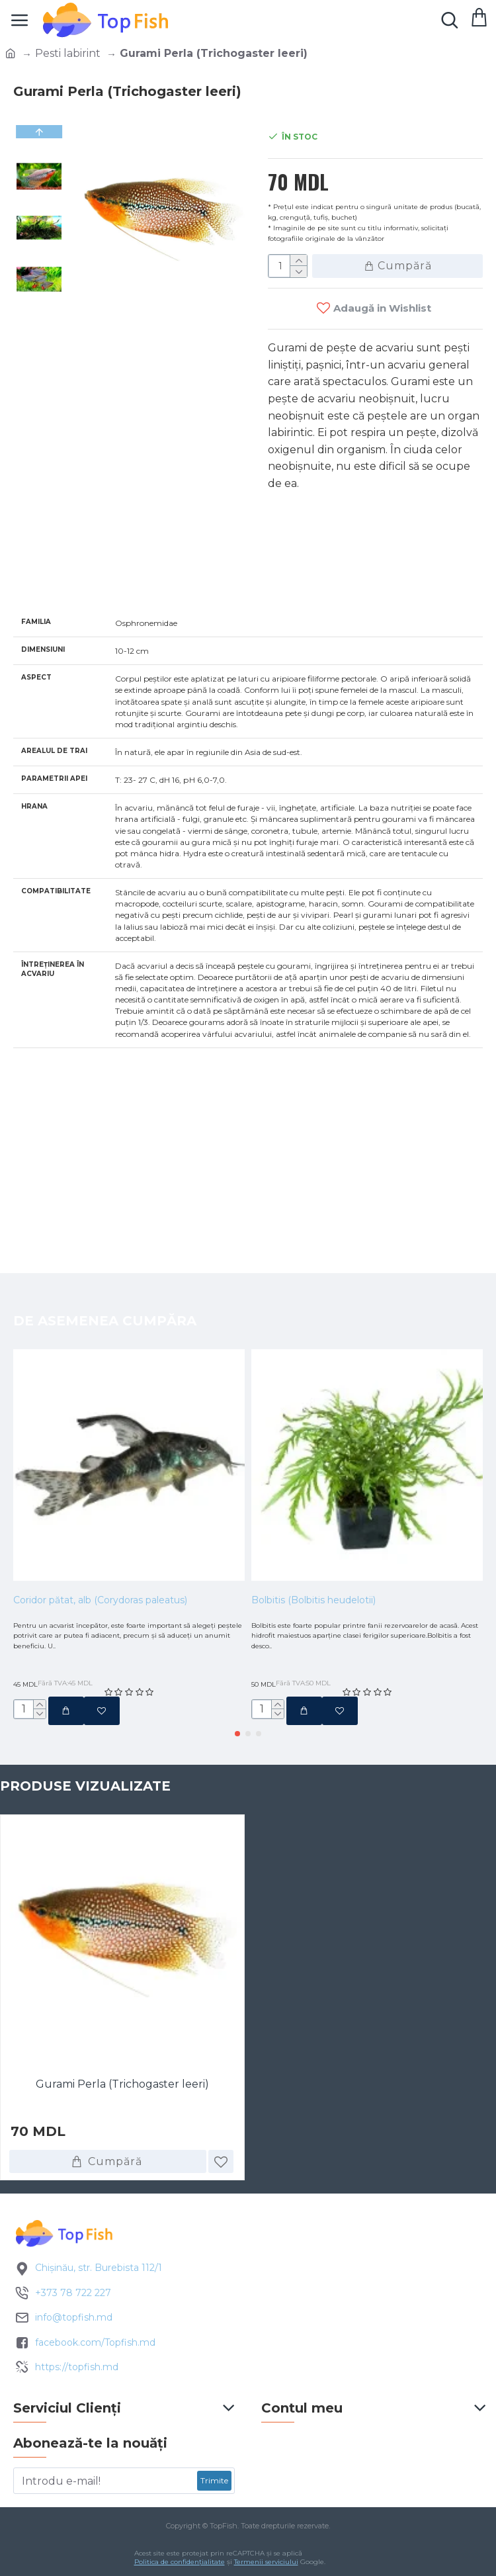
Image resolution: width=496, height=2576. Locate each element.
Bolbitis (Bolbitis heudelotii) (313, 1565)
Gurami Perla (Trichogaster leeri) (122, 2081)
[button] (39, 298)
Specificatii (59, 579)
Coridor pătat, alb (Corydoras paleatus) (100, 1565)
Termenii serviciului (266, 2561)
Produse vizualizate (85, 1783)
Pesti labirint (68, 53)
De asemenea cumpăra (104, 1285)
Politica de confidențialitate (179, 2561)
